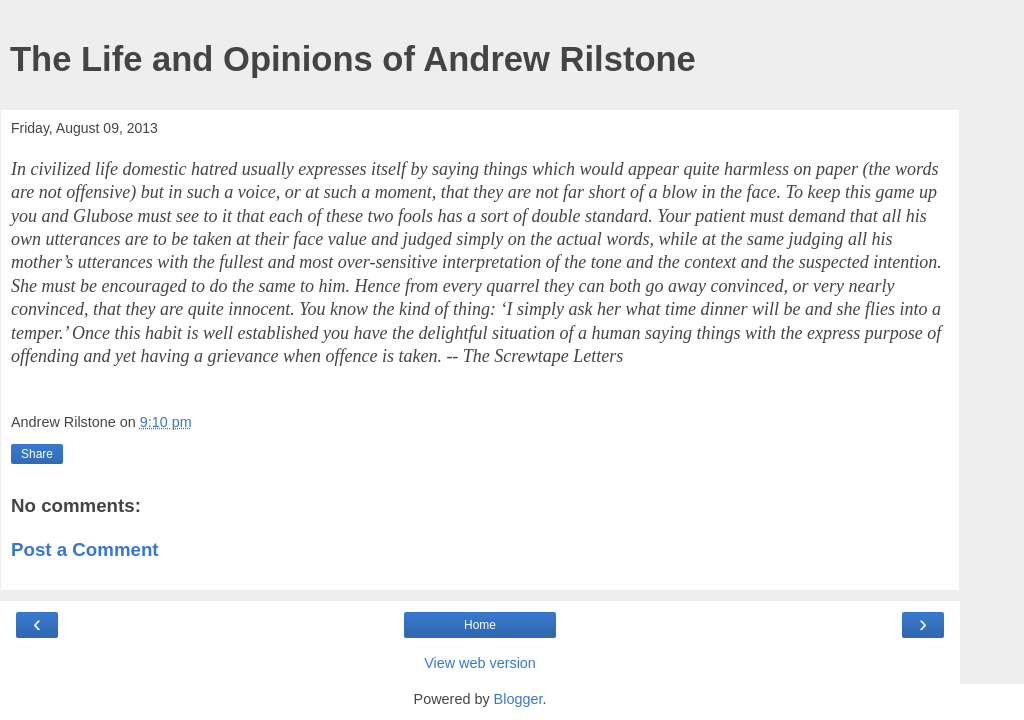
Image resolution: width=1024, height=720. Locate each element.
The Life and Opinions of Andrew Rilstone (353, 59)
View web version (480, 663)
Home (480, 625)
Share (37, 454)
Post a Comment (85, 549)
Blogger (518, 699)
